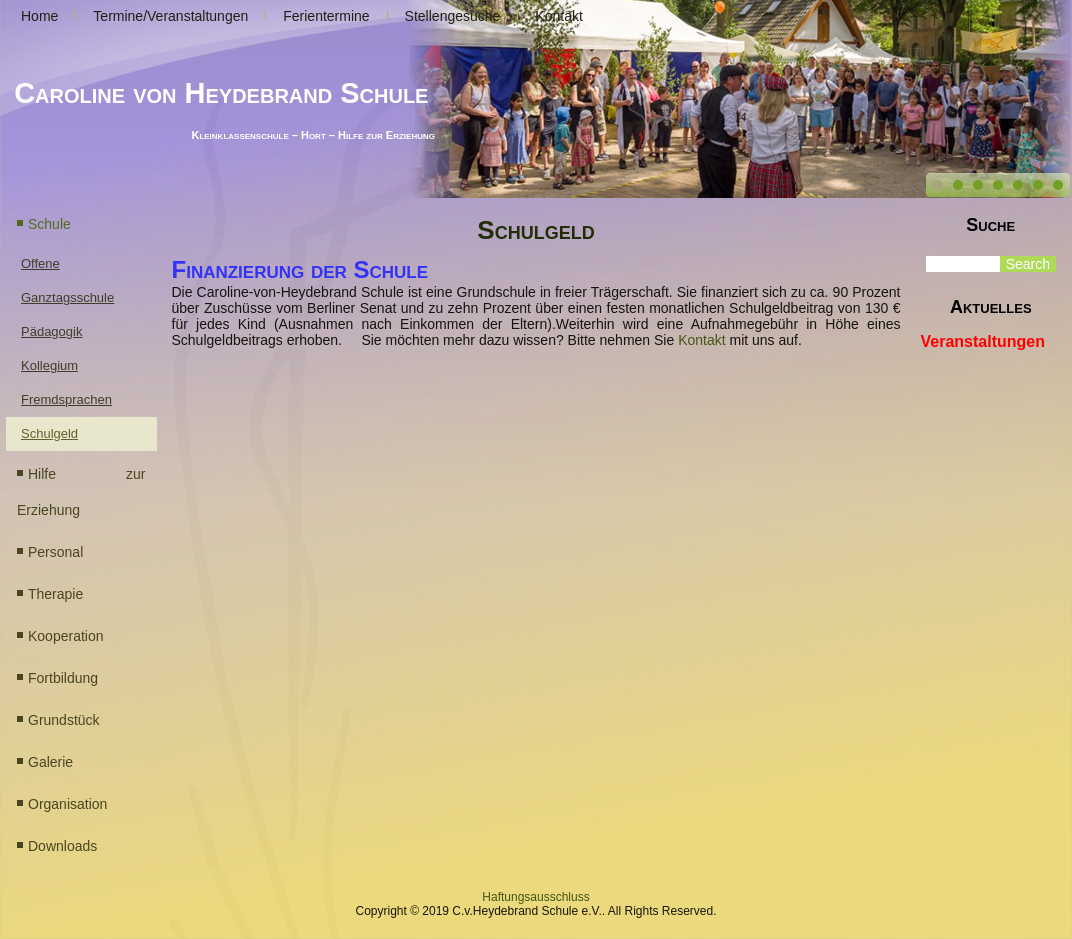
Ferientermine (326, 16)
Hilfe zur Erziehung (81, 492)
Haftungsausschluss (535, 897)
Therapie (55, 594)
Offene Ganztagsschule (67, 280)
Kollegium (49, 365)
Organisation (67, 804)
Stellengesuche (453, 16)
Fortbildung (63, 678)
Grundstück (64, 720)
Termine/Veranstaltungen (170, 16)
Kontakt (558, 16)
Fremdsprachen (66, 399)
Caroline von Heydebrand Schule (221, 93)
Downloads (62, 846)
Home (39, 16)
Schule (49, 224)
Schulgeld (49, 433)
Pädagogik (51, 331)
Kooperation (66, 636)
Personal (55, 552)
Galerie (50, 762)
